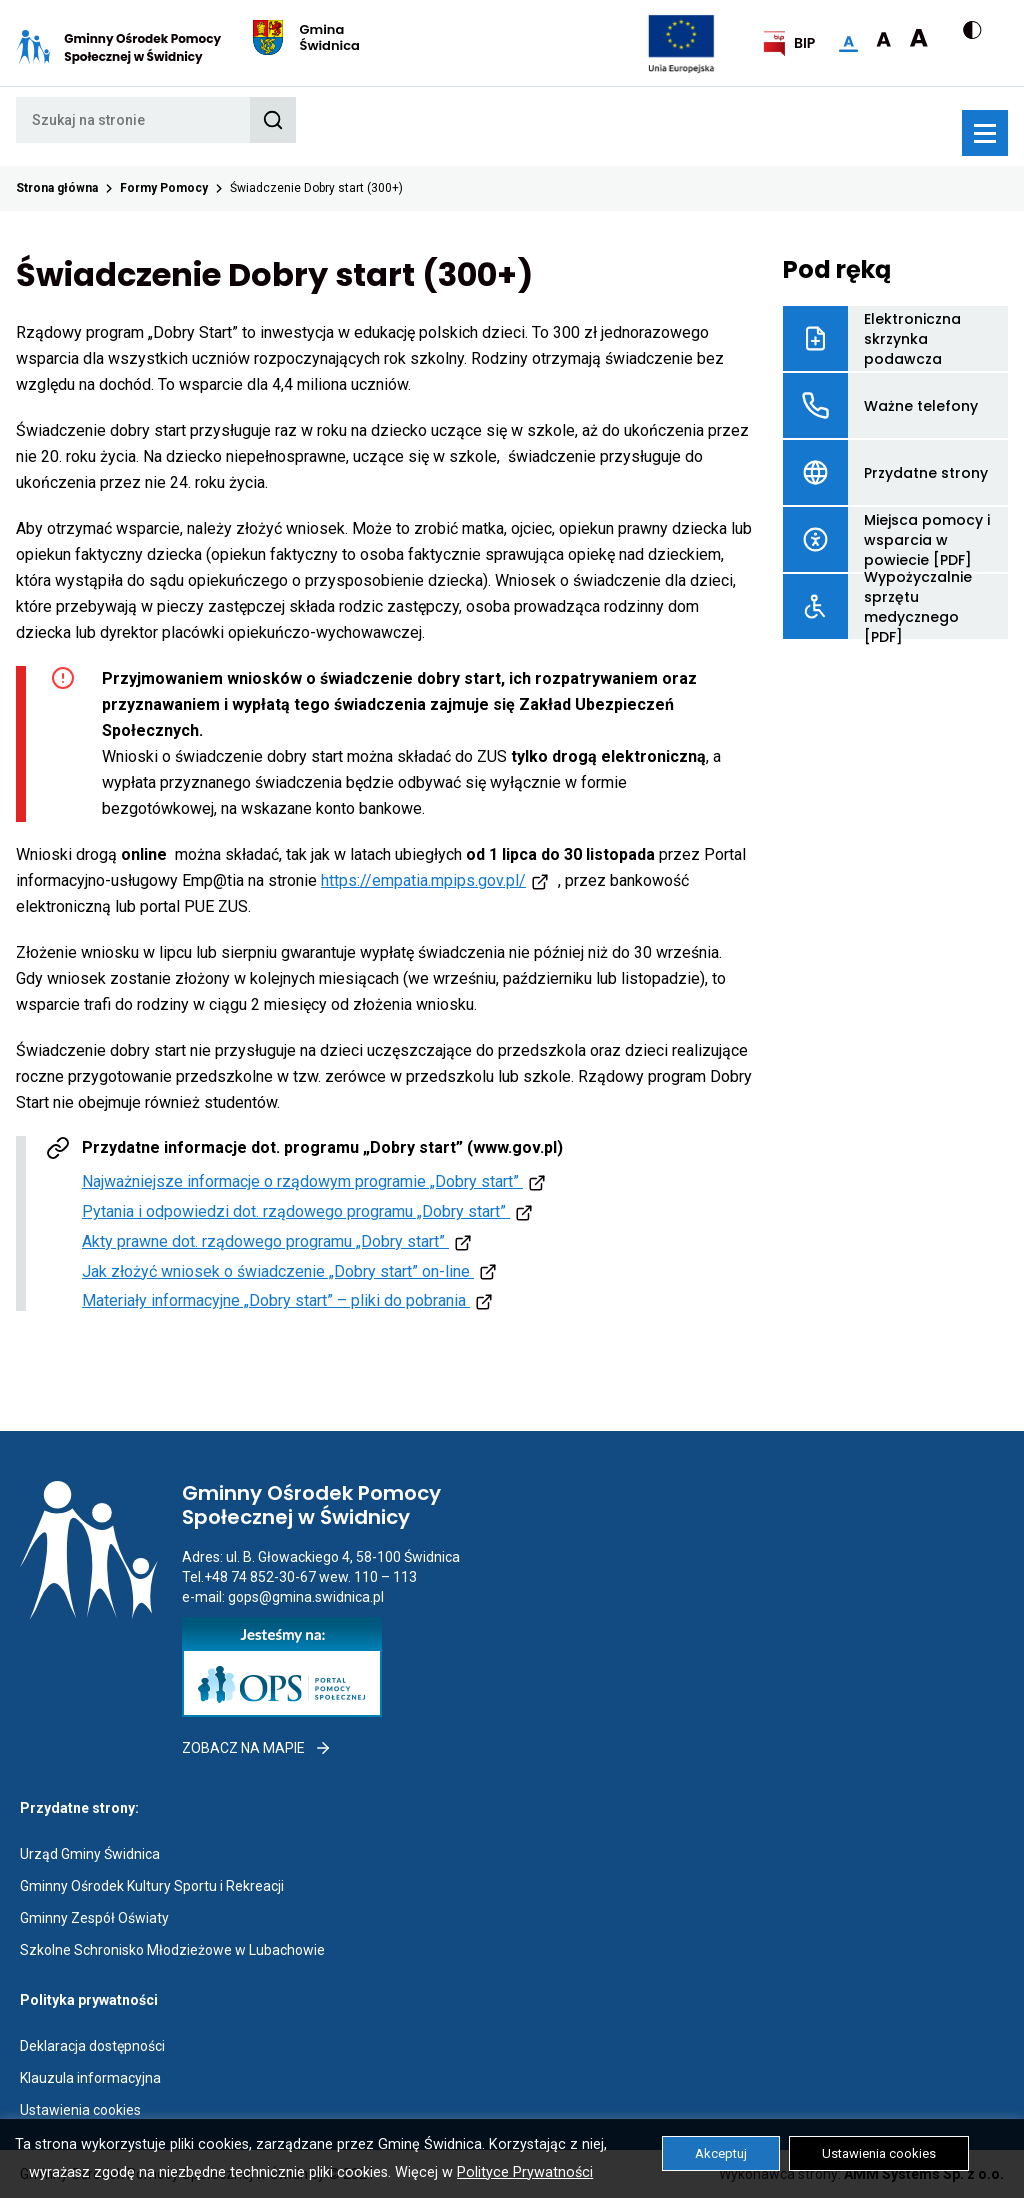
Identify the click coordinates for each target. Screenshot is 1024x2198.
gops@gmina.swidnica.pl (306, 1597)
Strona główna (57, 188)
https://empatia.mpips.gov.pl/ (423, 880)
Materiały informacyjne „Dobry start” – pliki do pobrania (290, 1300)
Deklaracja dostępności (92, 2046)
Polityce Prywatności (525, 2172)
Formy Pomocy (164, 188)
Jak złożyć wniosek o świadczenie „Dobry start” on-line (292, 1271)
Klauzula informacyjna (90, 2078)
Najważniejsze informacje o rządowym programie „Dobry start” (316, 1181)
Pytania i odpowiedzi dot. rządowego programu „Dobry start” (310, 1211)
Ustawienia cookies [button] (879, 2153)
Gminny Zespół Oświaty (94, 1918)
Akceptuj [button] (721, 2153)
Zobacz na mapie (257, 1748)
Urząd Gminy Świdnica (90, 1854)
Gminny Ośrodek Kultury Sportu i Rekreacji (152, 1886)
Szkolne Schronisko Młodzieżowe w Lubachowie (172, 1950)
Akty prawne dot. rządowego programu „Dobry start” (279, 1241)
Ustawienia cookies (80, 2110)
